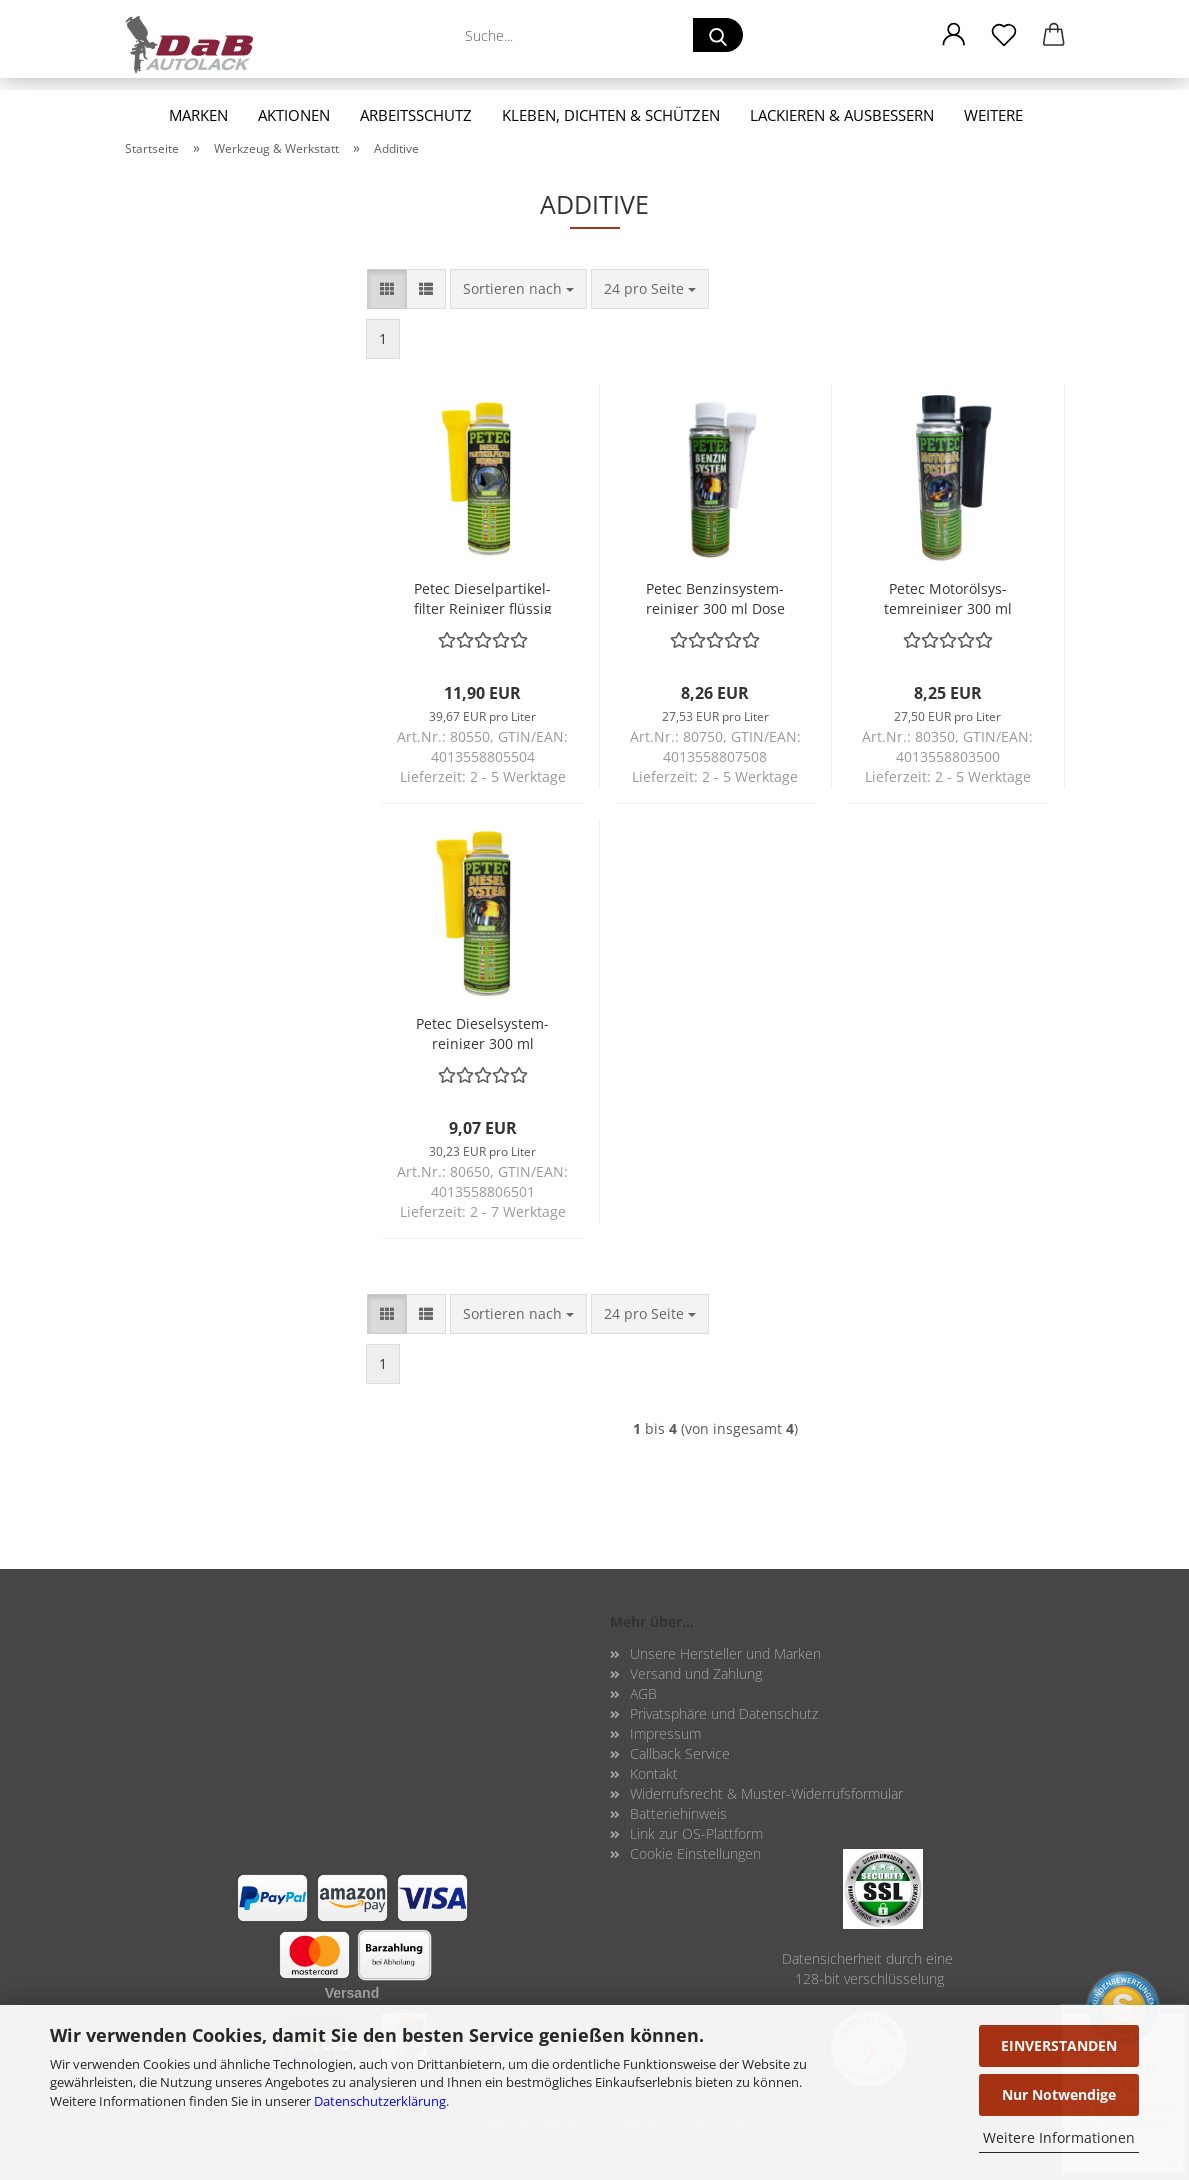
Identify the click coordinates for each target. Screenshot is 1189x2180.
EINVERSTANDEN (1059, 2045)
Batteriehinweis (678, 1813)
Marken (198, 115)
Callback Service (680, 1753)
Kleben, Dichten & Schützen (611, 115)
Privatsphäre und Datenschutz (724, 1713)
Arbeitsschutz (416, 115)
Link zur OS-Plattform (696, 1833)
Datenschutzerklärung (380, 2101)
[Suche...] (718, 35)
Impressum (665, 1733)
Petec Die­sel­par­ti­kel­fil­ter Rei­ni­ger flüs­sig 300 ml (483, 596)
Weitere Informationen (1059, 2137)
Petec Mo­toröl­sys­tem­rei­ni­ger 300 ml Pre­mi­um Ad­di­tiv (948, 596)
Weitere (993, 115)
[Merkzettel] (1004, 35)
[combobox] (518, 289)
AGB (643, 1693)
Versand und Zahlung (696, 1673)
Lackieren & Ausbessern (842, 115)
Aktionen (294, 115)
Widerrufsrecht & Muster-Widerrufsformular (766, 1793)
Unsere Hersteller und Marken (725, 1653)
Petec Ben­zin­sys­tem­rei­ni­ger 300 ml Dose (715, 596)
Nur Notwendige (1059, 2094)
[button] (954, 35)
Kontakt (654, 1773)
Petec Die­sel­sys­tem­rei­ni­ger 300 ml (482, 1031)
